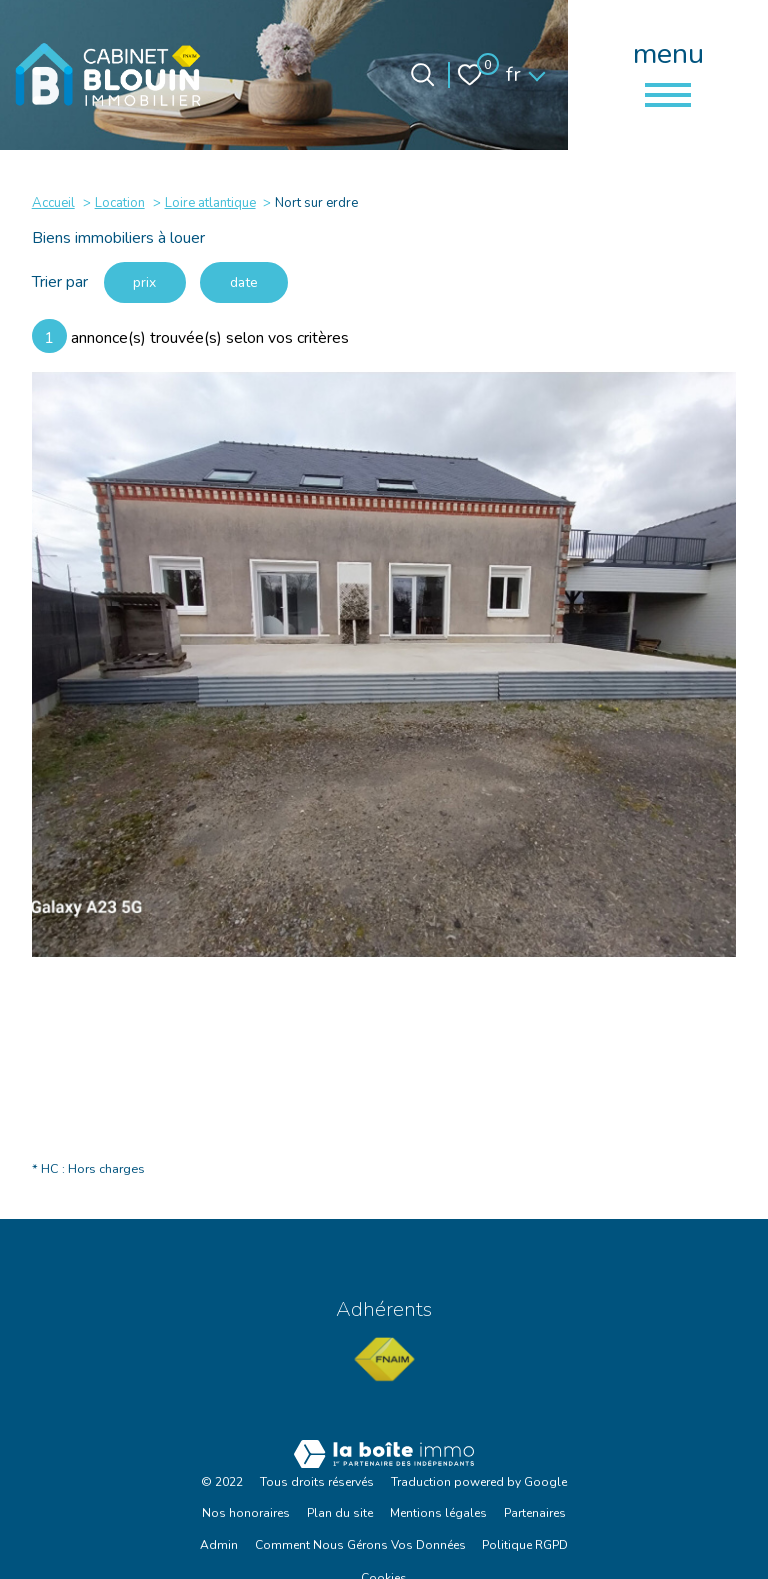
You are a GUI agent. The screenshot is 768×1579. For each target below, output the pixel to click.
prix (145, 282)
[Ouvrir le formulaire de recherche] (422, 74)
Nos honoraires (246, 1514)
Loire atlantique (210, 203)
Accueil (53, 203)
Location (120, 203)
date (246, 282)
